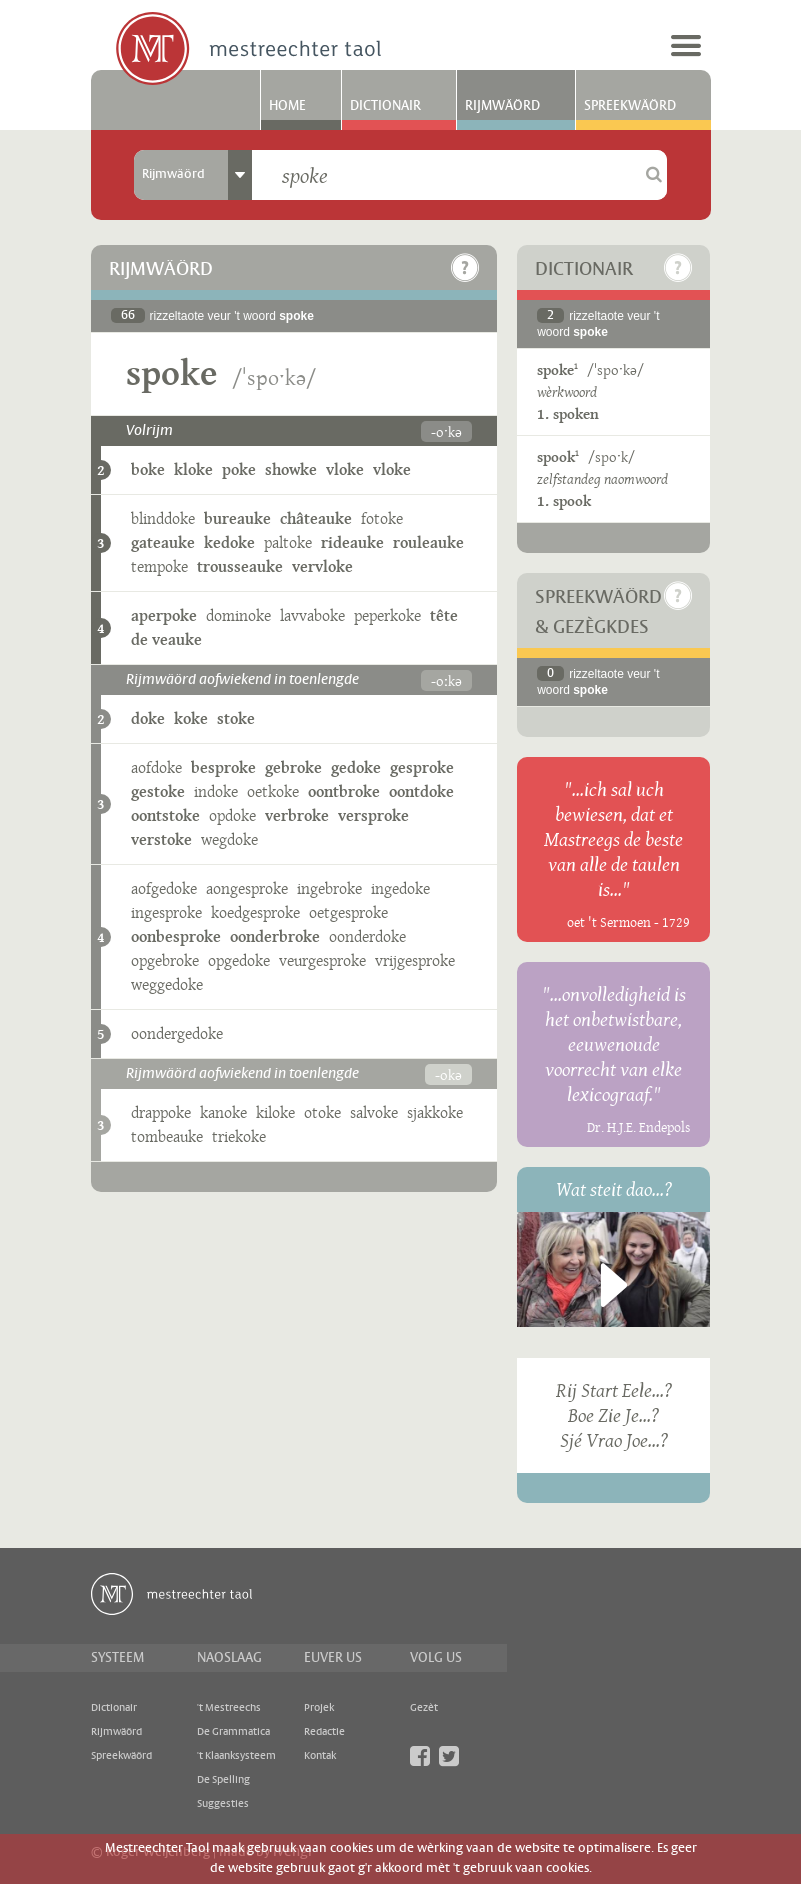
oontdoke (421, 791)
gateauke (163, 542)
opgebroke (165, 960)
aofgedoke (164, 888)
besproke (223, 767)
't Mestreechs (229, 1708)
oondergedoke (177, 1033)
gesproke (422, 767)
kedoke (229, 542)
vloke (345, 469)
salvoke (374, 1112)
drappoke (161, 1112)
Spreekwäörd (630, 106)
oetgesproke (348, 912)
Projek (319, 1708)
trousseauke (240, 566)
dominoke (238, 615)
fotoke (382, 518)
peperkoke (387, 615)
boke (148, 469)
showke (291, 469)
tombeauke (167, 1136)
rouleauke (428, 542)
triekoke (239, 1136)
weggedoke (167, 984)
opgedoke (239, 960)
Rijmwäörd (502, 106)
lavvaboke (312, 615)
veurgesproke (322, 960)
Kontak (320, 1756)
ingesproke (166, 912)
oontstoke (165, 815)
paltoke (288, 542)
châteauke (316, 518)
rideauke (352, 542)
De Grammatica (233, 1732)
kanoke (223, 1112)
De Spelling (223, 1780)
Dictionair (385, 106)
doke (148, 718)
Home (287, 106)
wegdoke (229, 839)
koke (191, 718)
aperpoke (164, 615)
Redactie (324, 1732)
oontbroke (344, 791)
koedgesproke (255, 912)
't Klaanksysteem (236, 1756)
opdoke (232, 815)
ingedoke (400, 888)
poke (239, 469)
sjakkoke (435, 1112)
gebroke (293, 767)
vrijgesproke (415, 960)
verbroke (297, 815)
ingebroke (329, 888)
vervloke (322, 566)
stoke (236, 718)
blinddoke (163, 518)
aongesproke (247, 888)
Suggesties (223, 1804)
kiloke (275, 1112)
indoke (216, 791)
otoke (322, 1112)
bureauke (237, 518)
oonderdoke (367, 936)
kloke (193, 469)
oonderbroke (275, 936)
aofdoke (156, 767)
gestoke (158, 791)
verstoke (161, 839)
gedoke (356, 767)
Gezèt (424, 1708)
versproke (373, 815)
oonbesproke (176, 936)
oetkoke (273, 791)
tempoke (159, 566)
